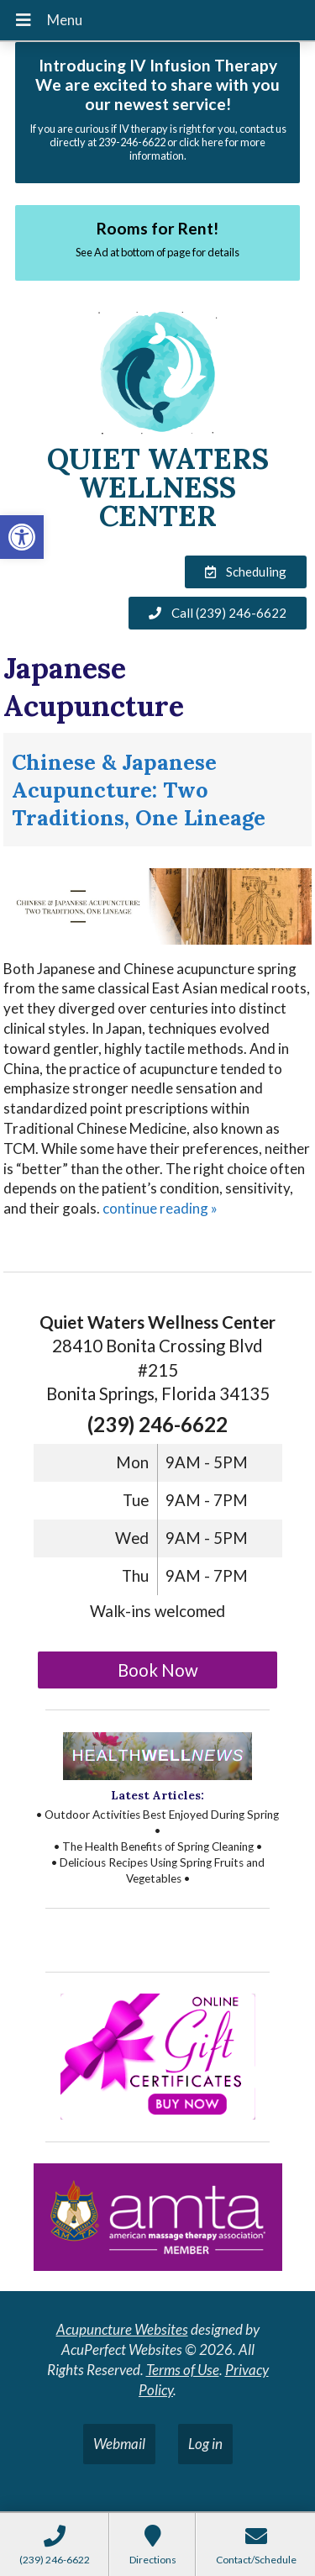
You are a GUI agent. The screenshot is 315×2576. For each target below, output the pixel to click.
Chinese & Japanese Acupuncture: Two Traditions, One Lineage (138, 789)
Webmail (119, 2443)
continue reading (160, 1208)
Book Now (158, 1670)
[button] (22, 537)
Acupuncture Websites (122, 2329)
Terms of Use (182, 2369)
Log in (205, 2443)
